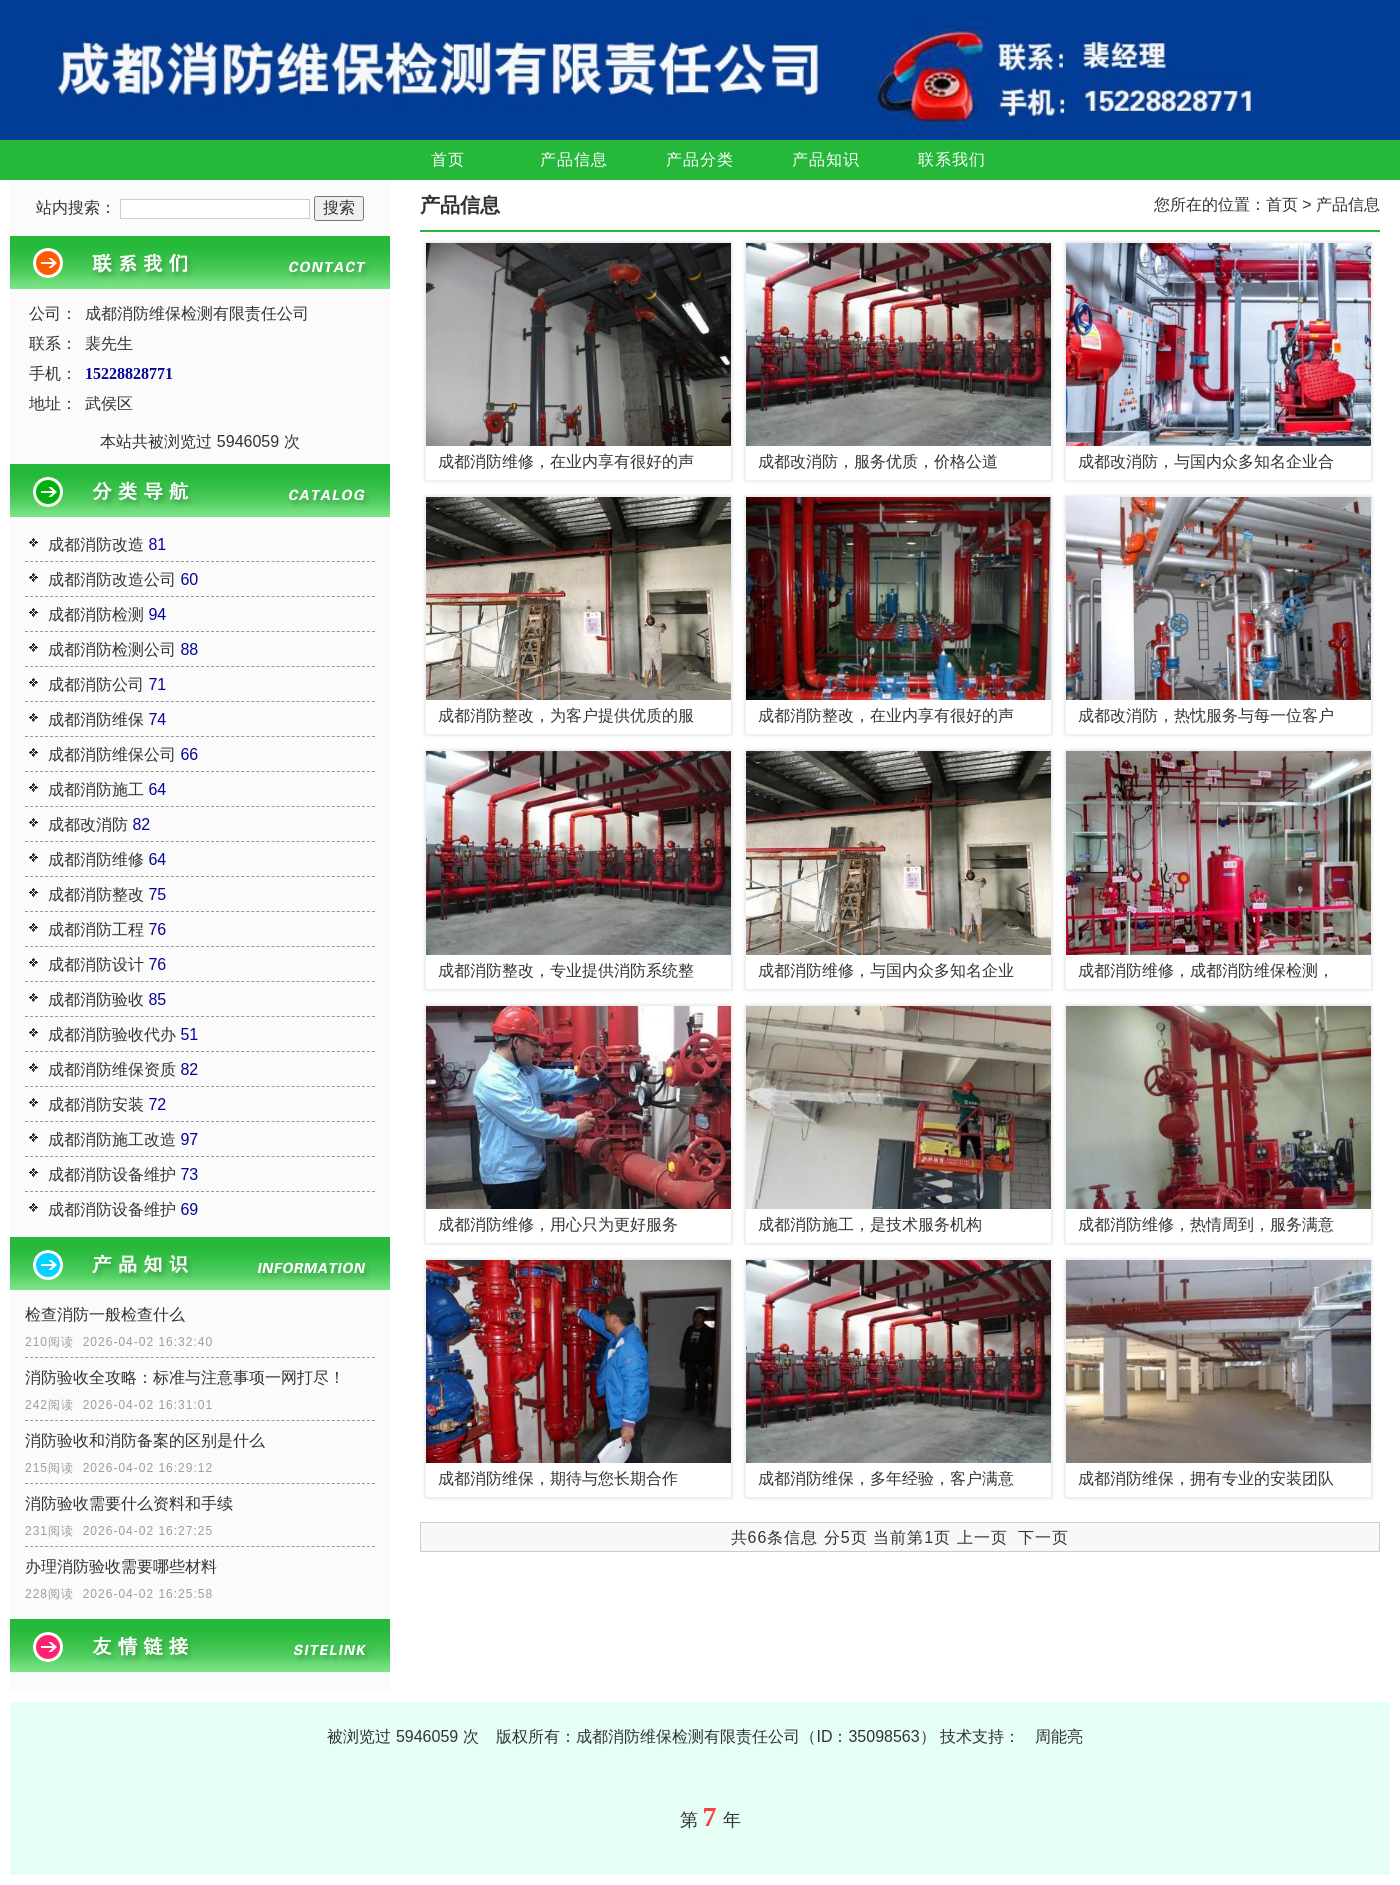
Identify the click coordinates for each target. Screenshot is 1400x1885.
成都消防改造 (96, 544)
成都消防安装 (96, 1104)
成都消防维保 (96, 719)
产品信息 (574, 159)
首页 (448, 159)
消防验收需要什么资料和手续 (129, 1503)
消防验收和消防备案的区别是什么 (145, 1440)
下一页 (1043, 1537)
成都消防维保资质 (112, 1069)
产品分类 (700, 159)
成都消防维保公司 (112, 754)
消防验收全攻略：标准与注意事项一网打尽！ (185, 1377)
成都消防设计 (96, 964)
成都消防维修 (96, 859)
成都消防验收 (96, 999)
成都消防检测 (96, 614)
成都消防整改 (96, 894)
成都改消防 (88, 824)
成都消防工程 (96, 929)
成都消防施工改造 (112, 1139)
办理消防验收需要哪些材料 (121, 1566)
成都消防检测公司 (112, 649)
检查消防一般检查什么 (105, 1314)
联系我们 (952, 159)
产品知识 (826, 159)
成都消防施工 (96, 789)
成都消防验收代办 (112, 1034)
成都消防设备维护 (112, 1174)
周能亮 (1059, 1736)
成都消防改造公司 (112, 579)
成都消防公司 (96, 684)
